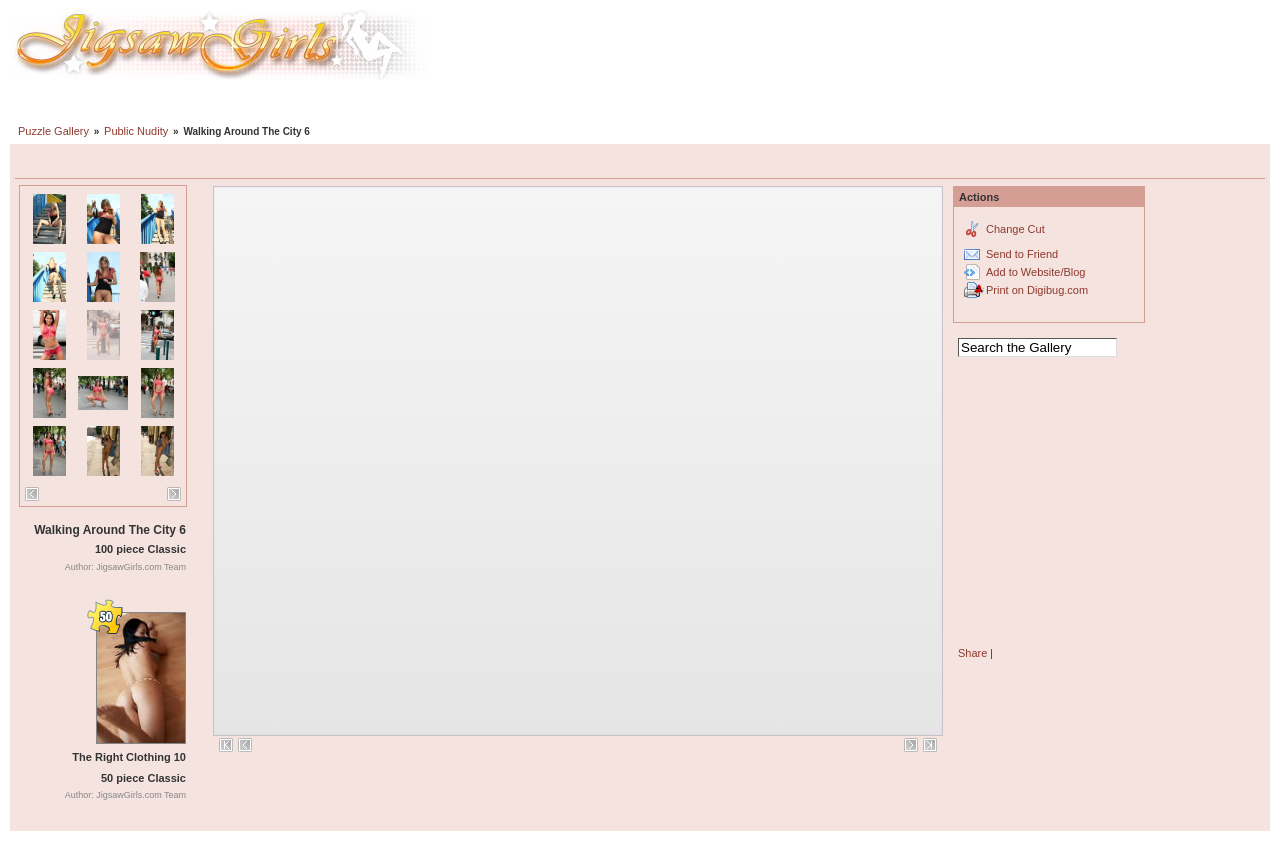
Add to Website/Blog (1035, 272)
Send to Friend (1022, 254)
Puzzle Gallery (53, 131)
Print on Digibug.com (1037, 290)
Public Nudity (136, 131)
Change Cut (1015, 229)
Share (972, 653)
